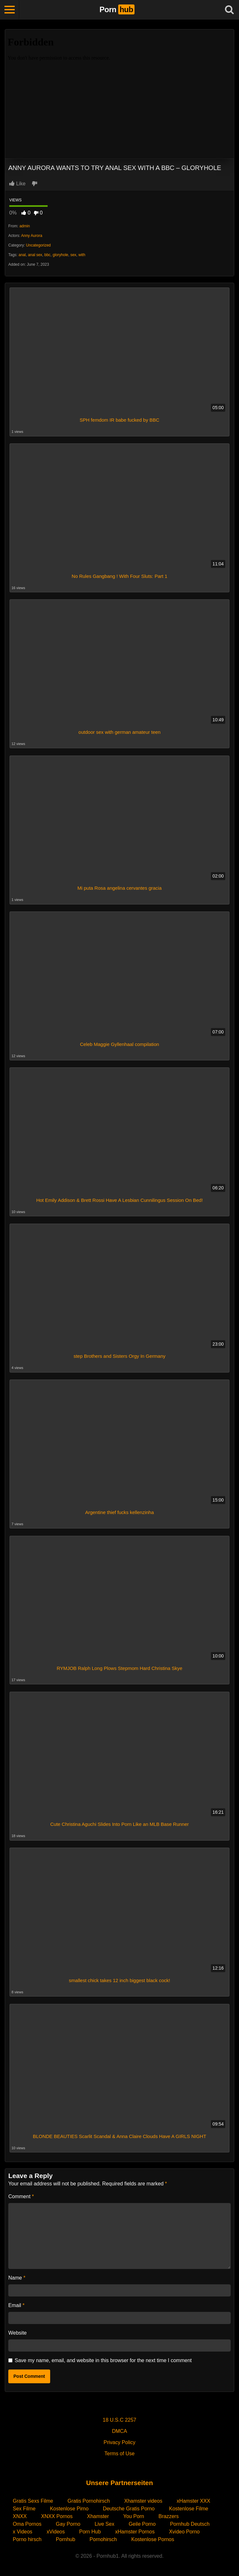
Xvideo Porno (184, 2531)
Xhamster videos (143, 2501)
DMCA (119, 2431)
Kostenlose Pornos (152, 2539)
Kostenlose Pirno (69, 2508)
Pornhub (65, 2539)
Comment (21, 2196)
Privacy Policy (119, 2442)
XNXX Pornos (57, 2516)
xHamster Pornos (135, 2531)
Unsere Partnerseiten (119, 2482)
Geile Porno (142, 2524)
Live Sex (104, 2524)
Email (16, 2305)
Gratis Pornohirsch (88, 2501)
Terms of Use (119, 2453)
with (82, 255)
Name (16, 2277)
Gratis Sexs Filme (33, 2501)
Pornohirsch (103, 2539)
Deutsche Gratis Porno (129, 2508)
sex (73, 255)
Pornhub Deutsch (190, 2524)
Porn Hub (90, 2531)
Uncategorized (38, 245)
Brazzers (168, 2516)
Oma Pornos (27, 2524)
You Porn (133, 2516)
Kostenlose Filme (188, 2508)
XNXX (20, 2516)
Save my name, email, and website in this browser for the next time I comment (103, 2360)
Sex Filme (24, 2508)
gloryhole (60, 255)
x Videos (22, 2531)
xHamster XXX (193, 2501)
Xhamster (98, 2516)
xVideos (56, 2531)
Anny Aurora (31, 235)
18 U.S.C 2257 (119, 2420)
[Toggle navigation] (9, 9)
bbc (47, 255)
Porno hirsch (27, 2539)
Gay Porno (68, 2524)
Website (17, 2333)
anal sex (35, 255)
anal (22, 255)
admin (24, 226)
